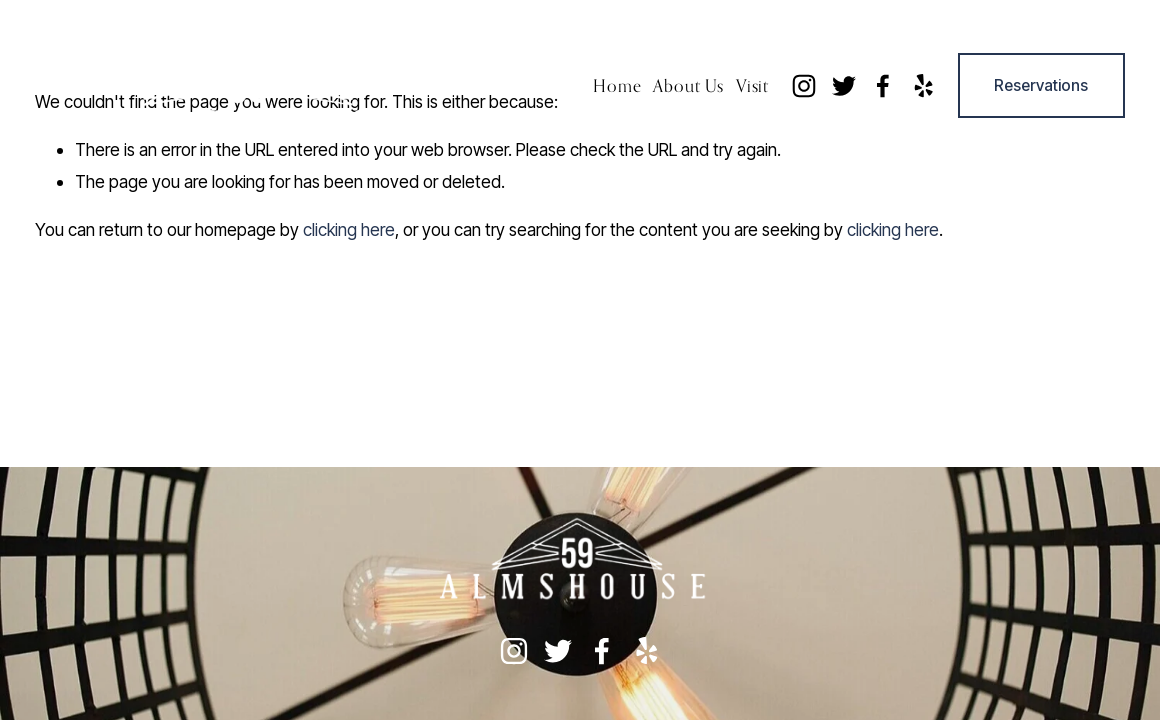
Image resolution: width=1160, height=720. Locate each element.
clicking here (349, 229)
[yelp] (923, 86)
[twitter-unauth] (844, 86)
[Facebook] (883, 86)
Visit (752, 85)
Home (617, 85)
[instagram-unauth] (804, 86)
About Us (688, 85)
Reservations (1041, 85)
